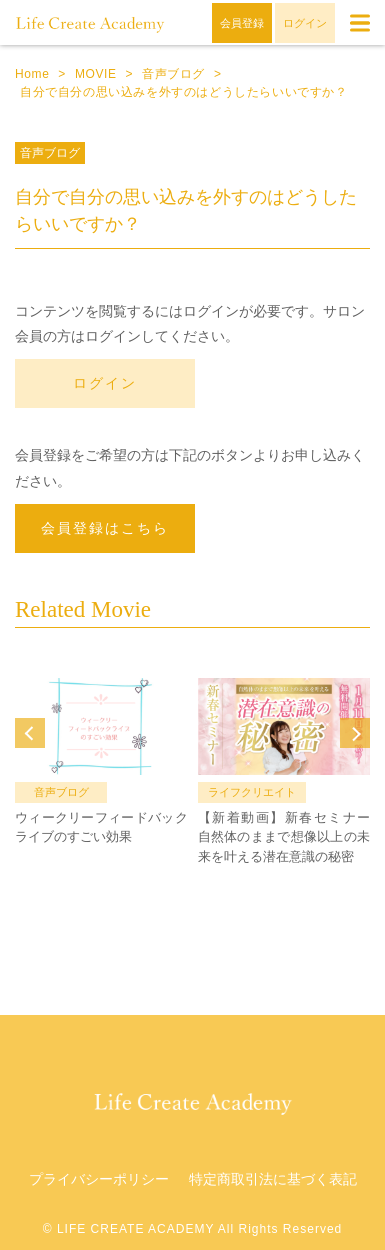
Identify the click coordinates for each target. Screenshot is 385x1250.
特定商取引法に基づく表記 (273, 1179)
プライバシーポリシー (99, 1179)
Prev (30, 733)
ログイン (105, 383)
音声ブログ (50, 153)
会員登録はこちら (105, 528)
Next (355, 733)
